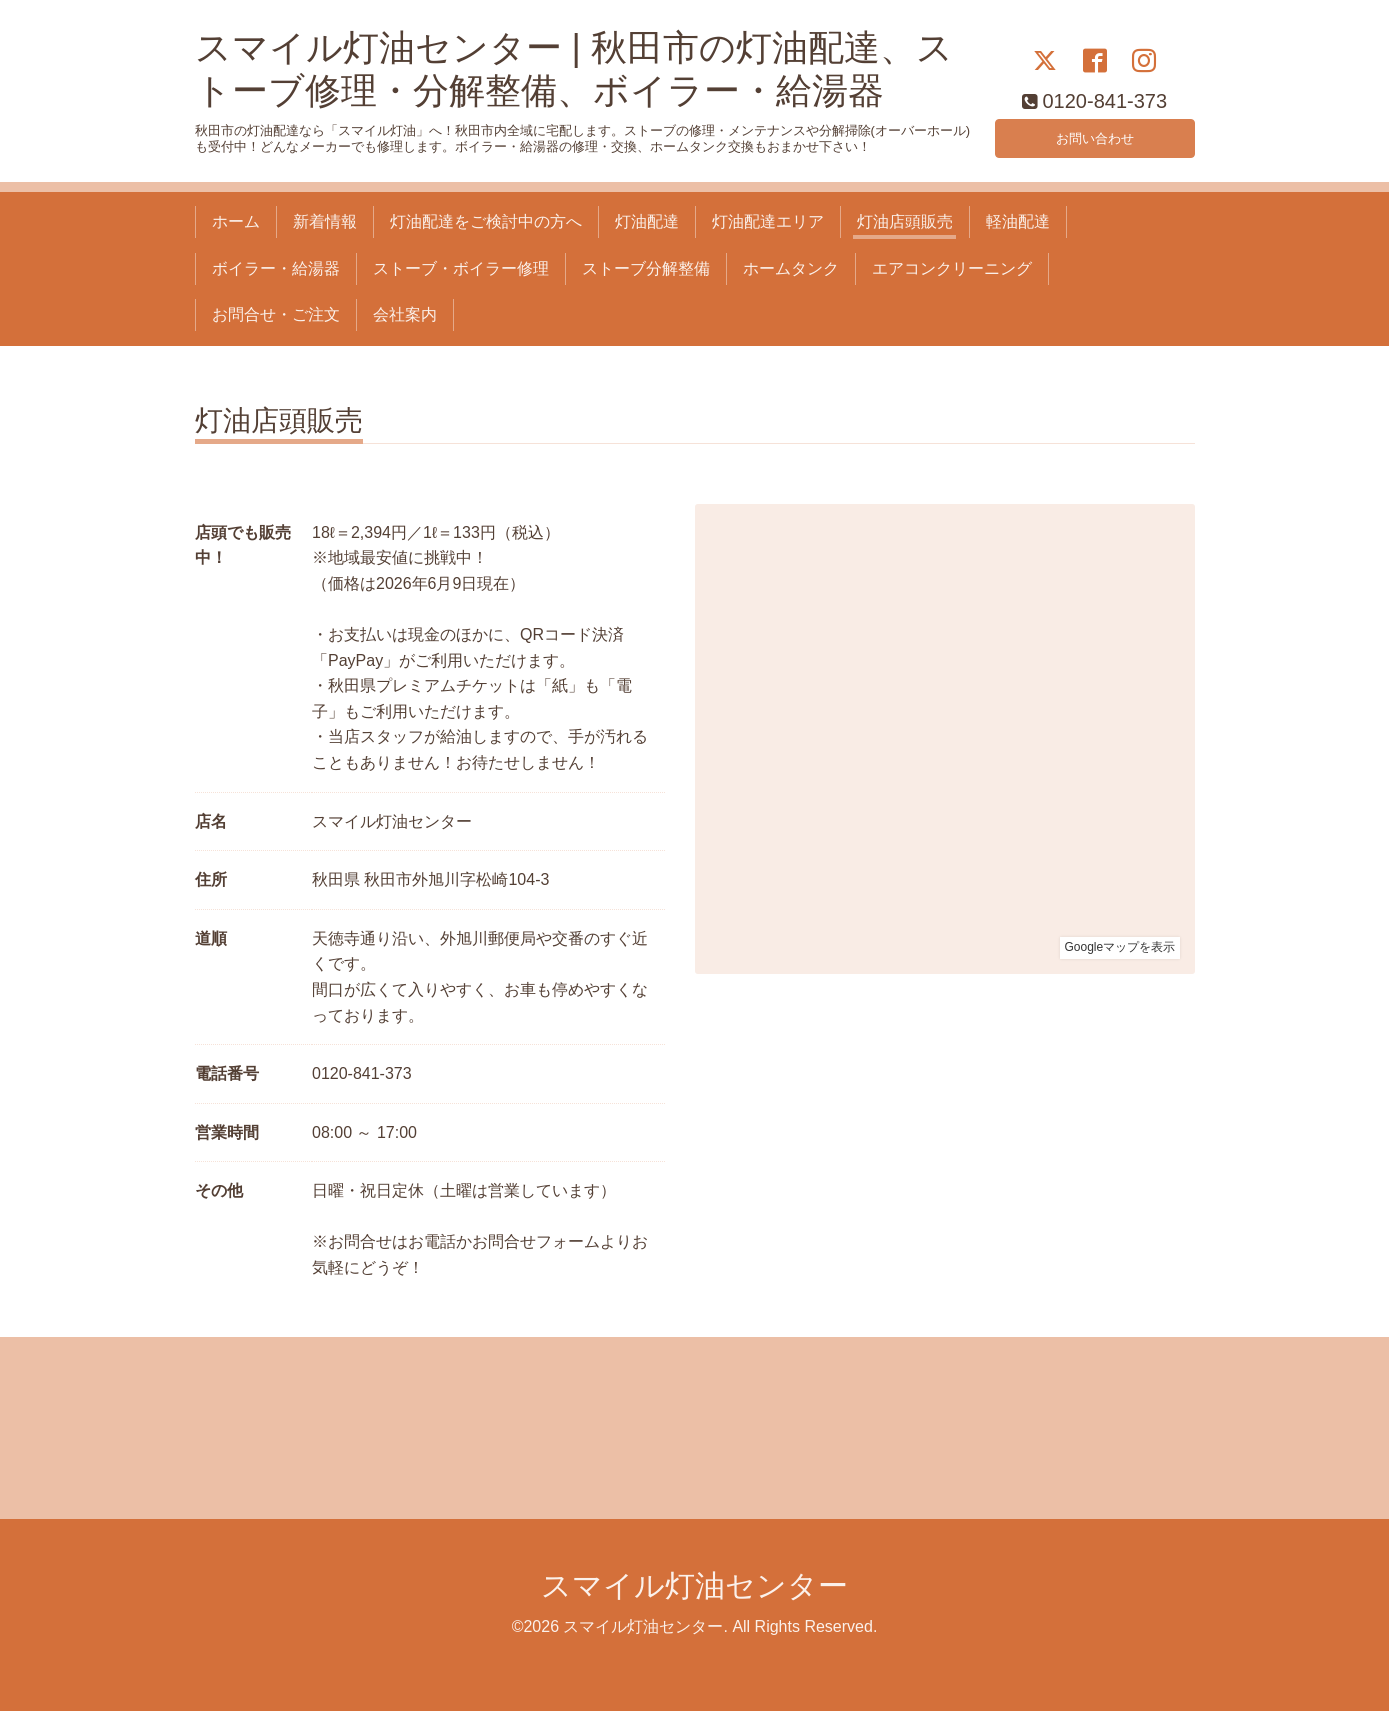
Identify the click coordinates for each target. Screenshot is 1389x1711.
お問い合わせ (1095, 134)
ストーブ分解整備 (646, 268)
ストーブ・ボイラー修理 (461, 268)
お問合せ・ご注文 (276, 314)
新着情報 (325, 221)
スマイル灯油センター (694, 1585)
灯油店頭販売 (905, 221)
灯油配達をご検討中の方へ (486, 221)
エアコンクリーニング (952, 268)
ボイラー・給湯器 (276, 268)
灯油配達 (647, 221)
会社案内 (405, 314)
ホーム (236, 221)
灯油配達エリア (768, 221)
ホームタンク (791, 268)
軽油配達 (1018, 221)
